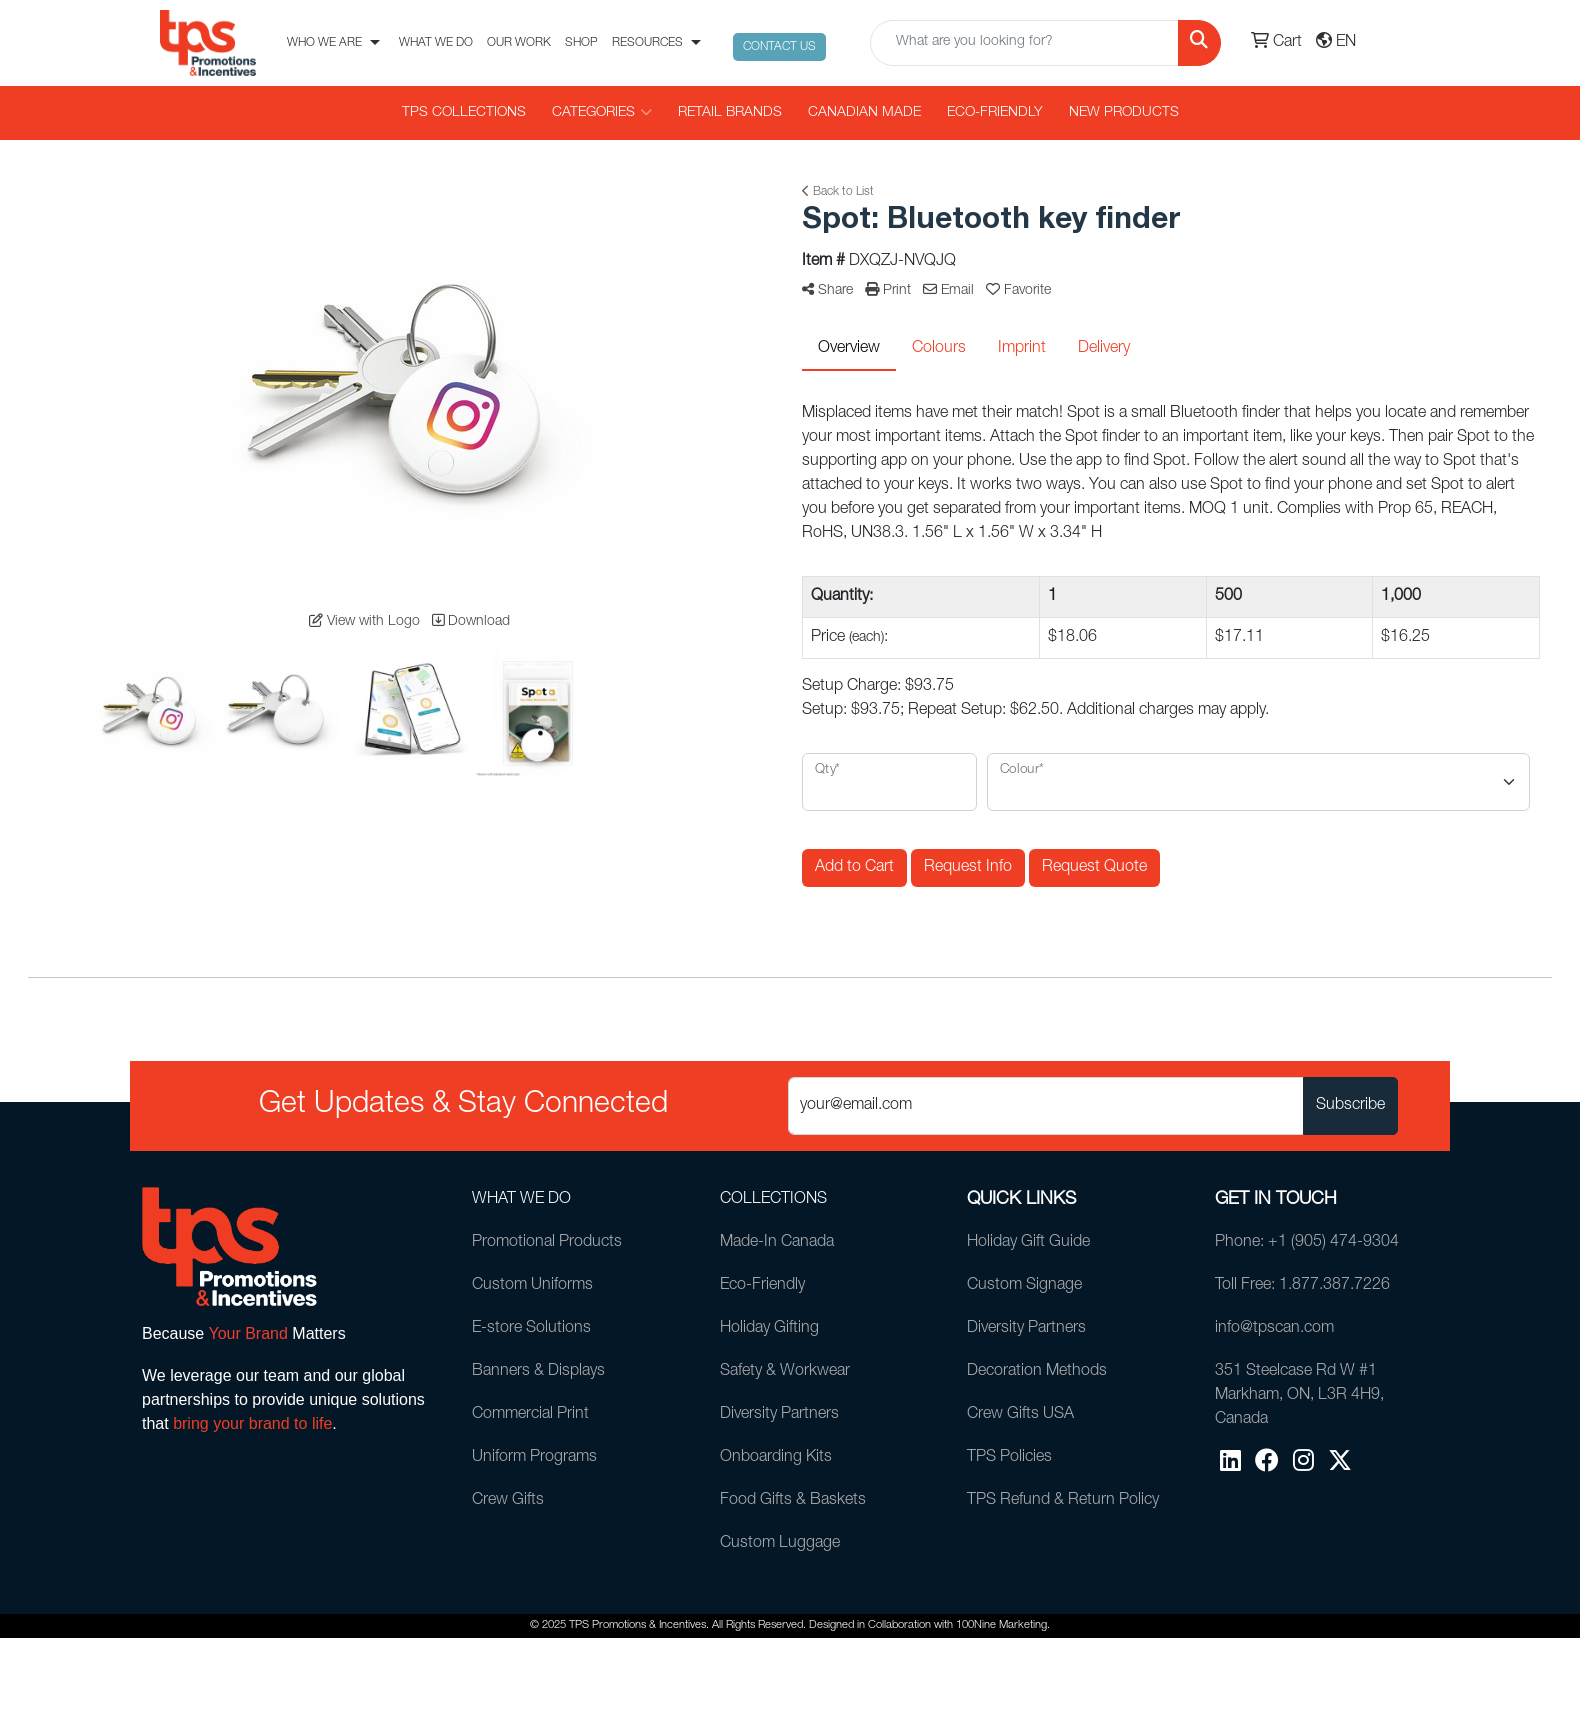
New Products (1124, 113)
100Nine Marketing (1001, 1625)
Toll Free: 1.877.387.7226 (1302, 1286)
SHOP (581, 43)
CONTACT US (779, 47)
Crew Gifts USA (1020, 1415)
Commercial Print (530, 1415)
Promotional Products (547, 1243)
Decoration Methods (1037, 1372)
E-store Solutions (531, 1329)
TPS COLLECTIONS (464, 113)
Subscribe (1350, 1106)
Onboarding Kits (776, 1458)
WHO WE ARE (324, 43)
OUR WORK (519, 43)
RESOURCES (647, 43)
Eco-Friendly (995, 113)
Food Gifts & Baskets (793, 1501)
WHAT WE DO (436, 43)
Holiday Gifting (769, 1329)
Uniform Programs (534, 1458)
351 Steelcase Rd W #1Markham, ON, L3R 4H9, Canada (1299, 1396)
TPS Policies (1009, 1458)
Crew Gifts (508, 1501)
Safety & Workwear (785, 1372)
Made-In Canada (777, 1243)
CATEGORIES (602, 113)
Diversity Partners (779, 1415)
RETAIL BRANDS (730, 113)
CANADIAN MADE (864, 113)
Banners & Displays (538, 1372)
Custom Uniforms (532, 1286)
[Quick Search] (1024, 43)
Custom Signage (1024, 1286)
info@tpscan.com (1274, 1329)
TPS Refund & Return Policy (1063, 1501)
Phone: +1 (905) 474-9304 (1307, 1243)
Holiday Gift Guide (1028, 1243)
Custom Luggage (780, 1544)
